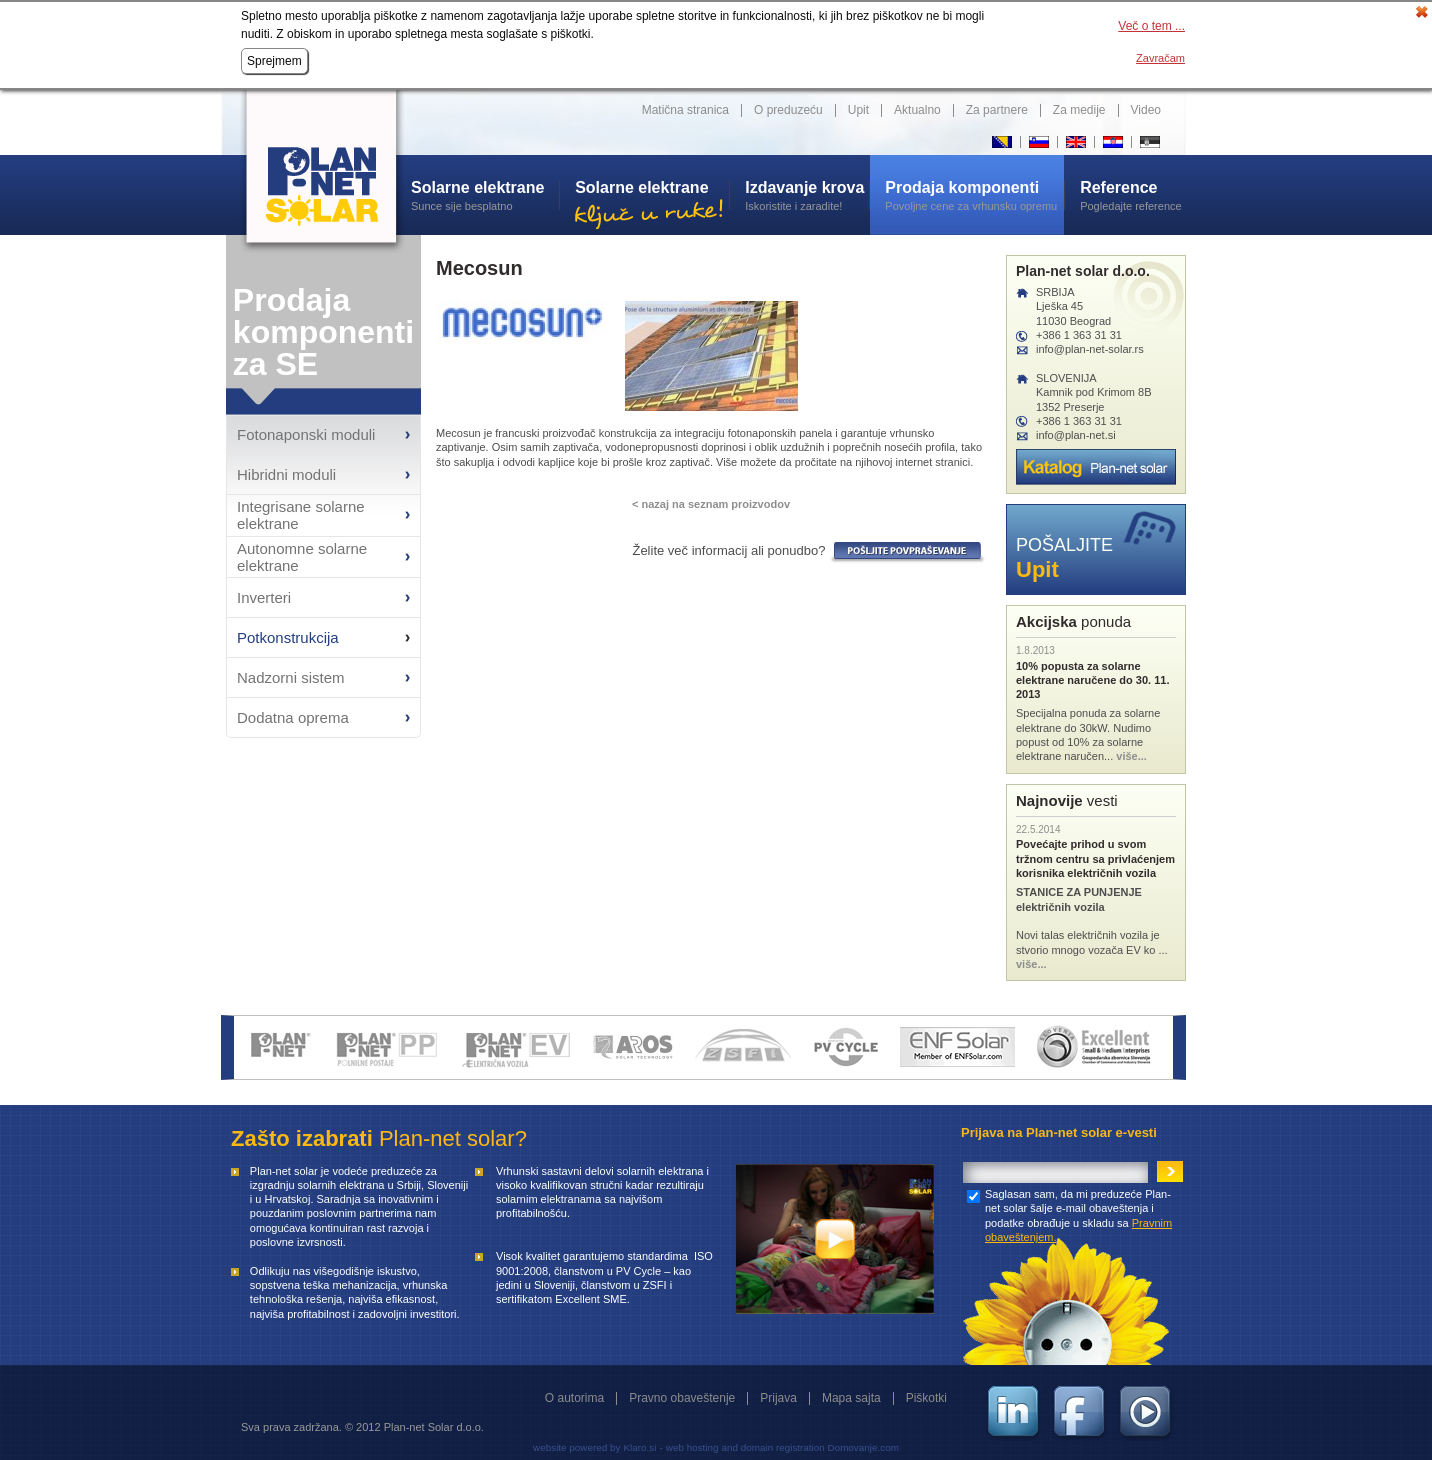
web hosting (692, 1447)
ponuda (1073, 621)
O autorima (574, 1398)
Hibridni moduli (286, 474)
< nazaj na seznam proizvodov (711, 504)
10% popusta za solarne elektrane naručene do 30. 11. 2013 (1092, 680)
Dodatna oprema (293, 717)
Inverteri (264, 597)
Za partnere (997, 110)
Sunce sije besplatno (485, 195)
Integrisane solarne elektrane (301, 515)
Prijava (778, 1398)
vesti (1067, 800)
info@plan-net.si (1076, 435)
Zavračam (1160, 58)
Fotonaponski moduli (306, 434)
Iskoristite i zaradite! (807, 195)
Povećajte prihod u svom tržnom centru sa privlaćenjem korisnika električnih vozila (1095, 858)
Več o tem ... (1151, 26)
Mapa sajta (851, 1398)
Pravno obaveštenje (682, 1398)
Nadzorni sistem (291, 677)
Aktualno (917, 110)
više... (1131, 756)
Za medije (1079, 110)
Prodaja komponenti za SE (323, 332)
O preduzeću (788, 110)
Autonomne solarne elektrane (302, 557)
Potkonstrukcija (288, 637)
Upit (858, 110)
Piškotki (926, 1398)
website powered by (576, 1447)
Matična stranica (685, 110)
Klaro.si (639, 1447)
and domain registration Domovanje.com (810, 1447)
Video (1146, 110)
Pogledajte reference (1133, 195)
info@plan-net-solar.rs (1090, 349)
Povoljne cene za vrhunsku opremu (974, 195)
